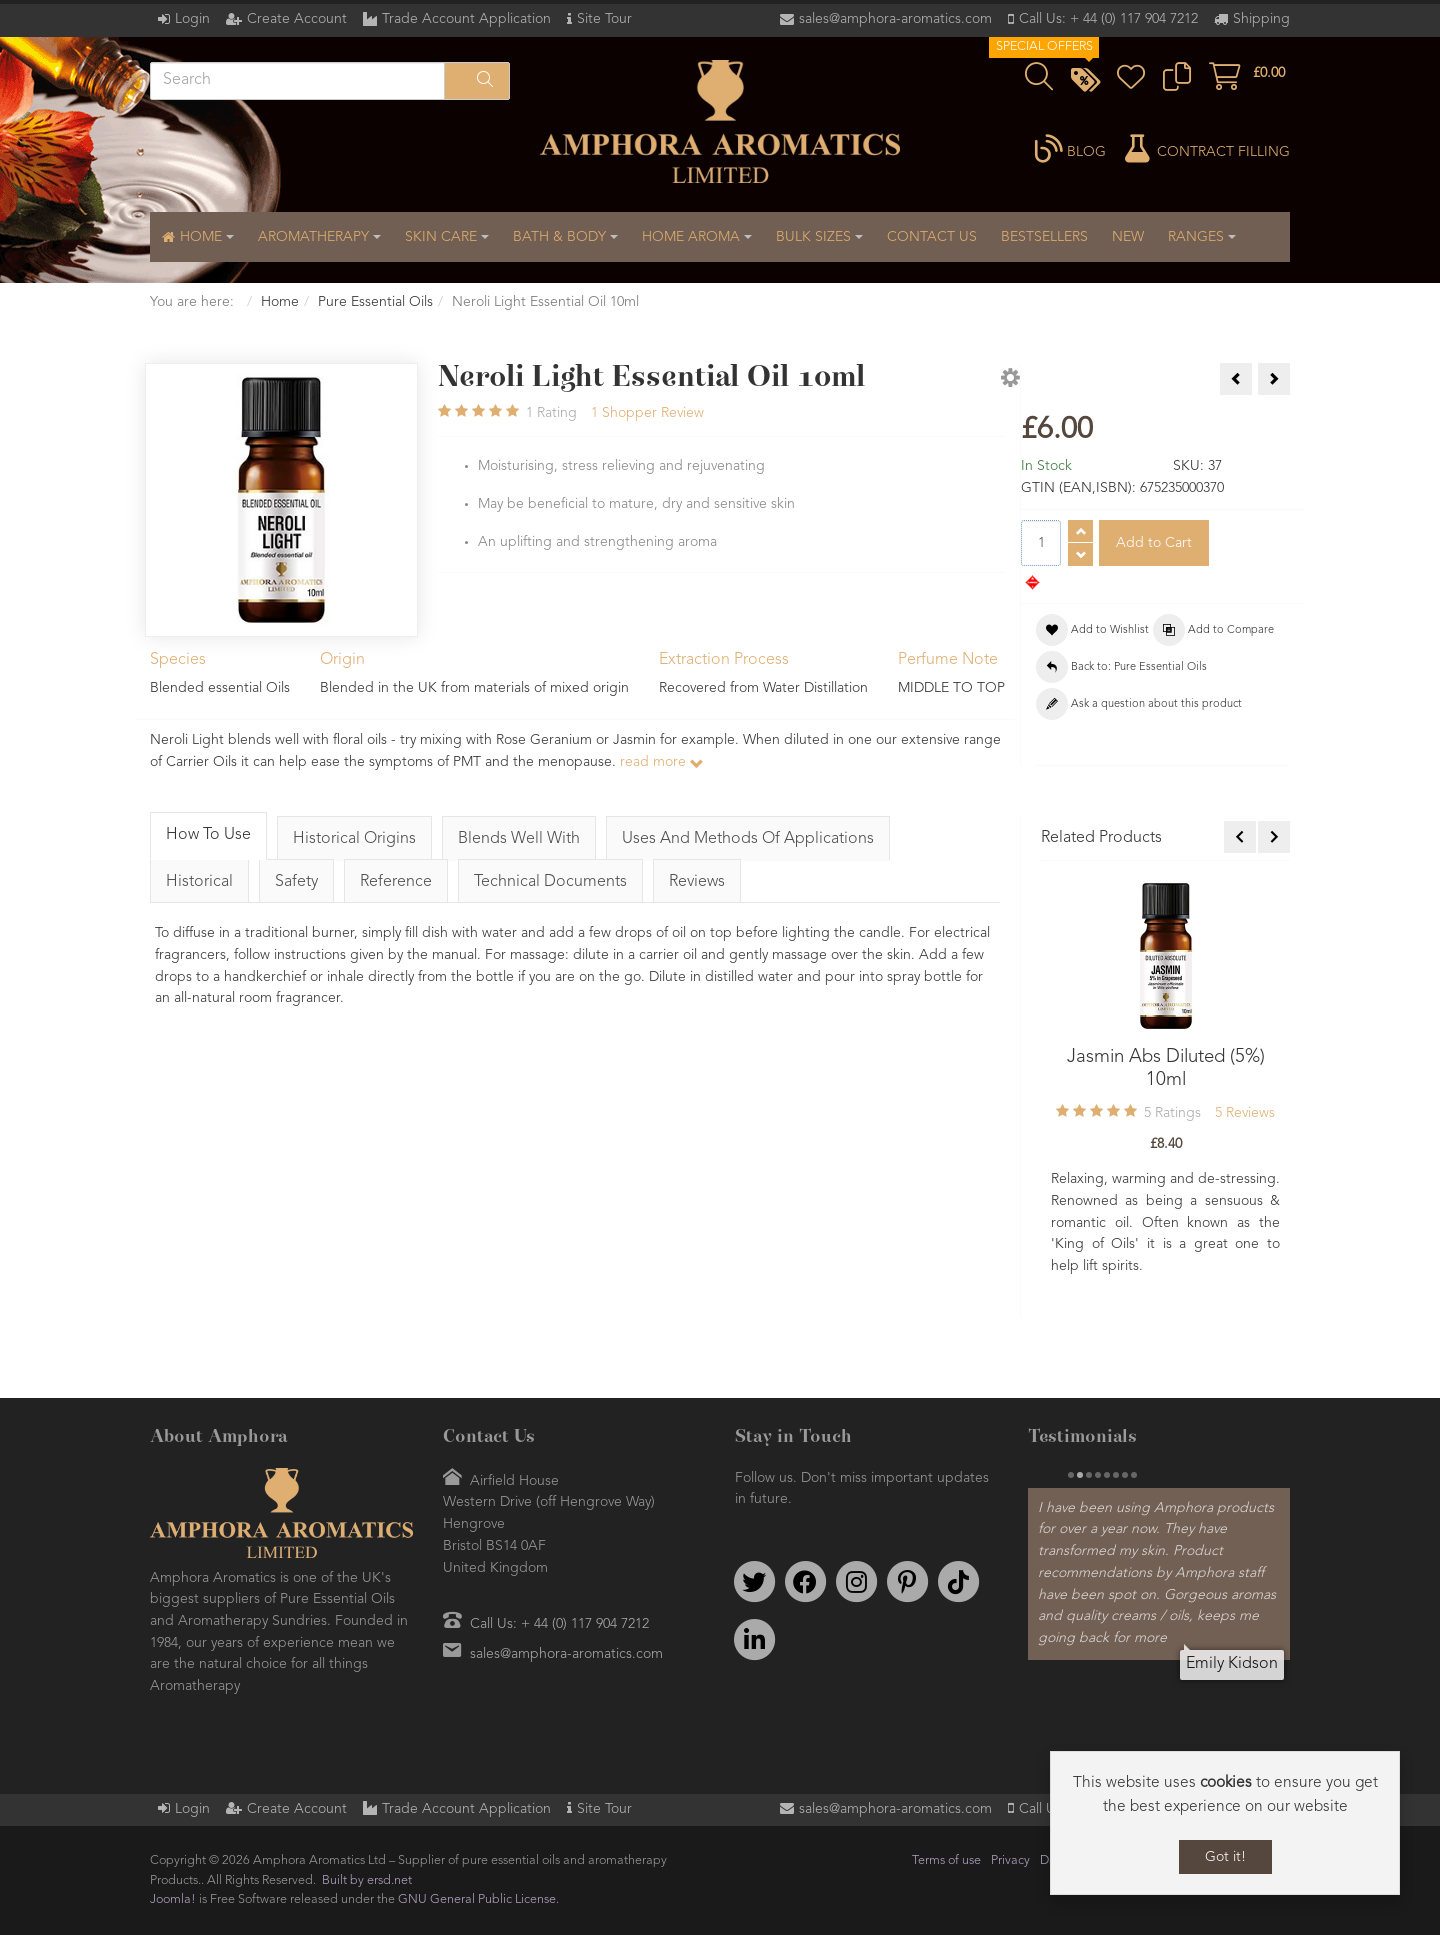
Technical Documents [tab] (550, 882)
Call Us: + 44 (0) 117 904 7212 (1108, 19)
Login (192, 19)
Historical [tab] (199, 882)
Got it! (1225, 1857)
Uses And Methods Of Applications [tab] (748, 839)
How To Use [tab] (208, 835)
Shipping (1261, 19)
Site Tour (604, 19)
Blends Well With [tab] (519, 839)
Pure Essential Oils (375, 302)
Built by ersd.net (367, 1880)
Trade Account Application (466, 19)
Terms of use (946, 1860)
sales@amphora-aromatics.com (895, 19)
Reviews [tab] (697, 882)
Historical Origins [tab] (354, 839)
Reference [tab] (396, 882)
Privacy (1010, 1860)
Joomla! (173, 1899)
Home (280, 302)
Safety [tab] (296, 882)
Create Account (297, 19)
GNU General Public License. (478, 1899)
